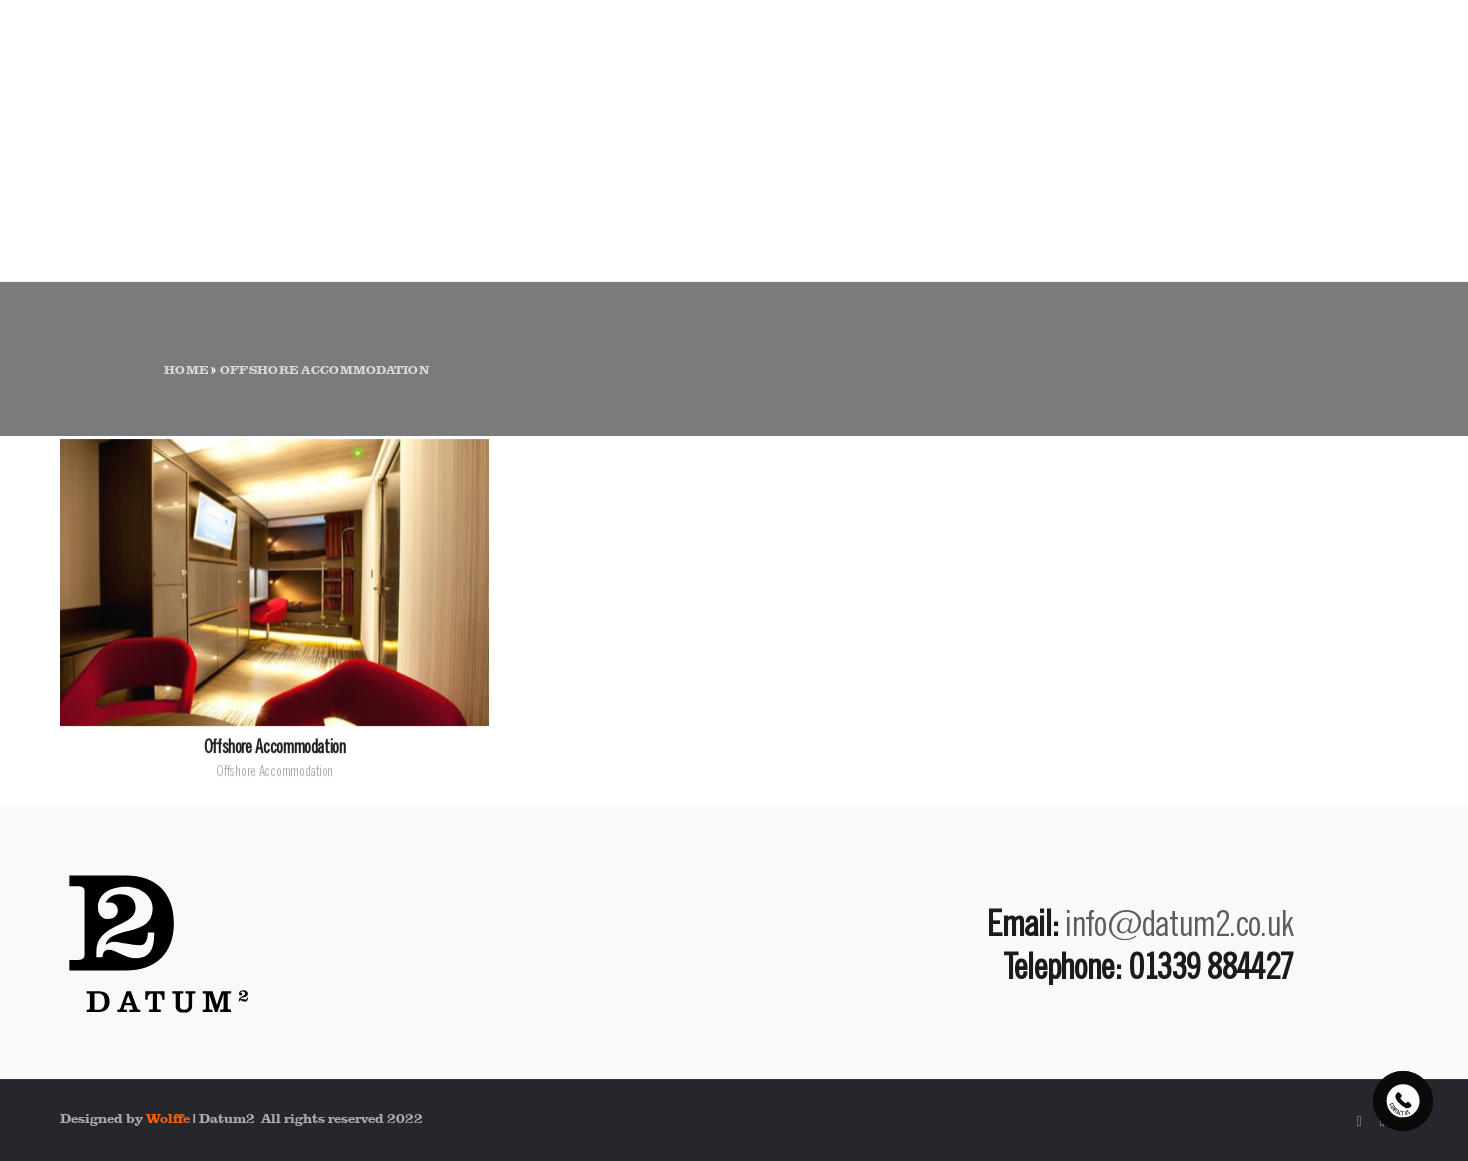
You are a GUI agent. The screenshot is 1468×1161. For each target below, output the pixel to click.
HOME (973, 86)
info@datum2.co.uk (1179, 922)
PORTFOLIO (1211, 86)
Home (186, 370)
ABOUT (1078, 86)
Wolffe (168, 1118)
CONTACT (1358, 86)
